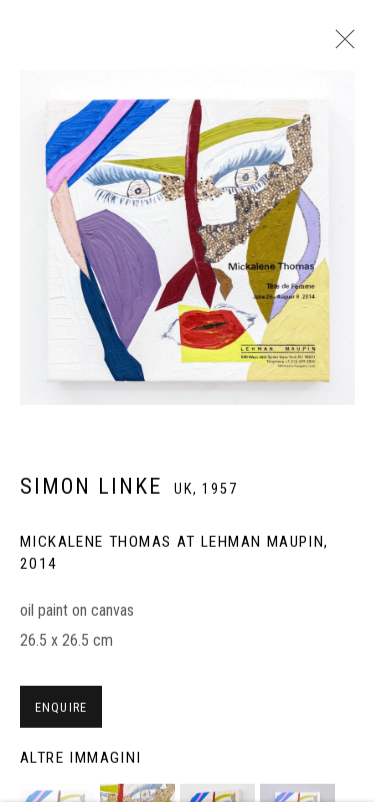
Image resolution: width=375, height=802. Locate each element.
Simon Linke (91, 493)
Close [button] (340, 45)
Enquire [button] (61, 714)
